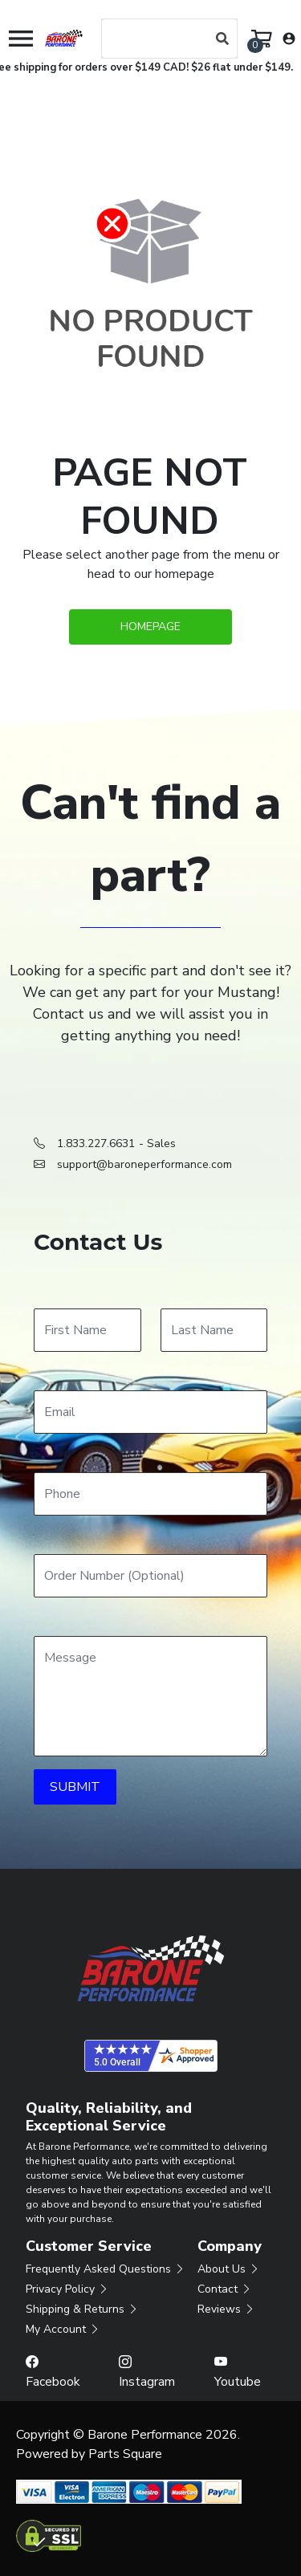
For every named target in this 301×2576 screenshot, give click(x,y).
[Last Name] (214, 1330)
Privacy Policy (67, 2289)
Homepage (150, 626)
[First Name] (87, 1330)
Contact (224, 2289)
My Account (63, 2329)
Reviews (226, 2309)
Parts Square (125, 2454)
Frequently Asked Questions (105, 2269)
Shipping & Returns (82, 2309)
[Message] (150, 1696)
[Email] (150, 1412)
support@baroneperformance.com (144, 1164)
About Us (228, 2269)
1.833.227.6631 (96, 1143)
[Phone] (150, 1494)
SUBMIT (75, 1787)
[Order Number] (150, 1575)
